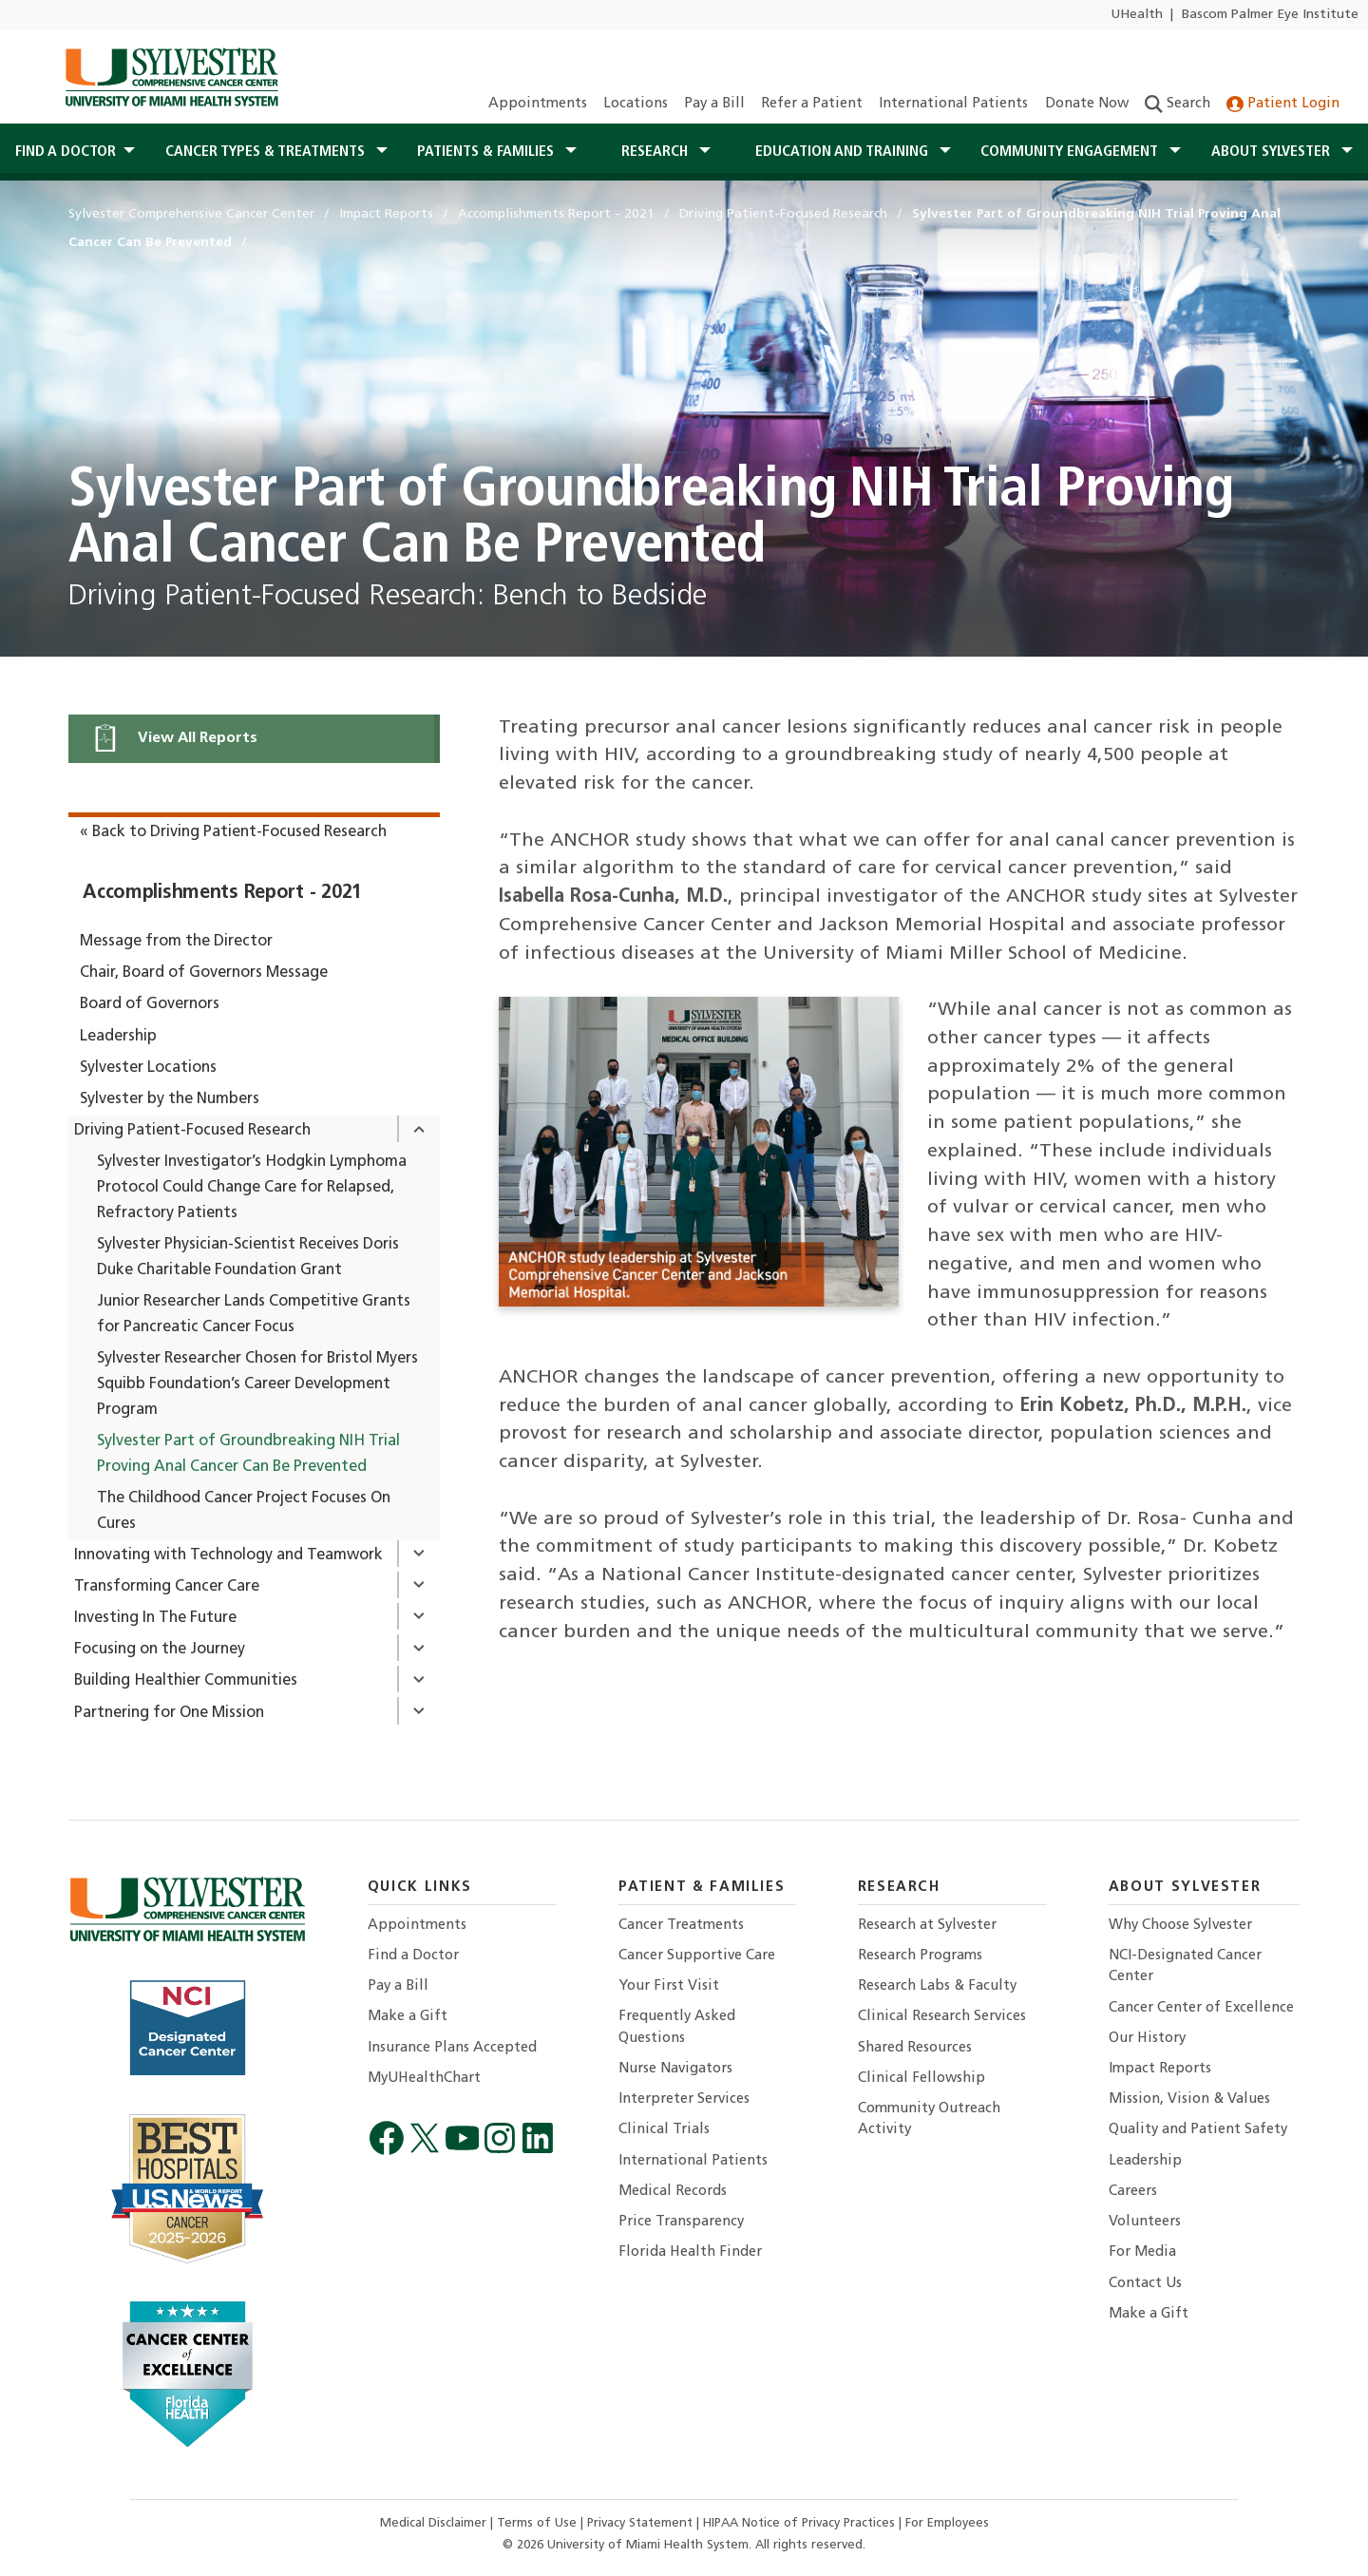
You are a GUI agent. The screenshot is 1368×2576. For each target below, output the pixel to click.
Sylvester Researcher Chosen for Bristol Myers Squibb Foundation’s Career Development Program (257, 1384)
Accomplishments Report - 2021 (222, 893)
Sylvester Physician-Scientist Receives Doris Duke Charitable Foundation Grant (248, 1257)
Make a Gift (407, 2017)
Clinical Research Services (942, 2017)
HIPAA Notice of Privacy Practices (801, 2523)
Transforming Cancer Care (166, 1586)
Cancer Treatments (681, 1925)
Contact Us (1145, 2284)
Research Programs (920, 1956)
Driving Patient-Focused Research (192, 1130)
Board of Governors (149, 1004)
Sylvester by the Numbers (169, 1099)
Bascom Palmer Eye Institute (1270, 15)
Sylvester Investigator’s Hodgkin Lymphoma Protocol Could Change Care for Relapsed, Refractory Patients (252, 1187)
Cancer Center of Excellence (1201, 2008)
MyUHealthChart (424, 2078)
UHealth (1137, 15)
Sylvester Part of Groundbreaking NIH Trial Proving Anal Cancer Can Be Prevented (248, 1454)
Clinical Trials (664, 2130)
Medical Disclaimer (435, 2523)
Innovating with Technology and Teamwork (228, 1555)
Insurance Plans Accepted (452, 2048)
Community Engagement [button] (1071, 152)
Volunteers (1145, 2222)
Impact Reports (1160, 2069)
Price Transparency (681, 2222)
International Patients (953, 104)
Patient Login (1283, 104)
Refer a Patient (812, 104)
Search (1177, 104)
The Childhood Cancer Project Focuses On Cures (243, 1511)
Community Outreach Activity (929, 2119)
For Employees (947, 2523)
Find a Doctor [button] (65, 152)
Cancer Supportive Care (696, 1956)
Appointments (537, 104)
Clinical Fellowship (921, 2078)
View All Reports (174, 738)
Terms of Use (538, 2523)
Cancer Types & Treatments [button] (267, 152)
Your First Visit (668, 1986)
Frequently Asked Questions (676, 2027)
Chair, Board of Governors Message (204, 973)
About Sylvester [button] (1272, 152)
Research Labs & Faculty (937, 1986)
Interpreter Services (684, 2099)
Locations (635, 104)
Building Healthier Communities (185, 1681)
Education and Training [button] (843, 152)
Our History (1147, 2039)
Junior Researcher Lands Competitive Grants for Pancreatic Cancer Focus (253, 1314)
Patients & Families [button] (487, 152)
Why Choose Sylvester (1180, 1925)
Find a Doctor (413, 1956)
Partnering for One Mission (169, 1713)
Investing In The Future (155, 1618)
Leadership (118, 1036)
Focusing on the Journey (159, 1649)
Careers (1133, 2192)
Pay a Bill (714, 104)
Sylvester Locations (148, 1068)
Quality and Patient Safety (1198, 2130)
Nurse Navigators (675, 2069)
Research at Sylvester (927, 1925)
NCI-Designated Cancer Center (1185, 1966)
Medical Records (672, 2192)
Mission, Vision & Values (1189, 2099)
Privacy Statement (641, 2523)
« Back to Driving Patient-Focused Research (233, 832)
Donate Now (1087, 104)
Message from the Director (176, 941)
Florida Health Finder (690, 2252)
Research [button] (656, 152)
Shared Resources (915, 2048)
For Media (1142, 2252)
